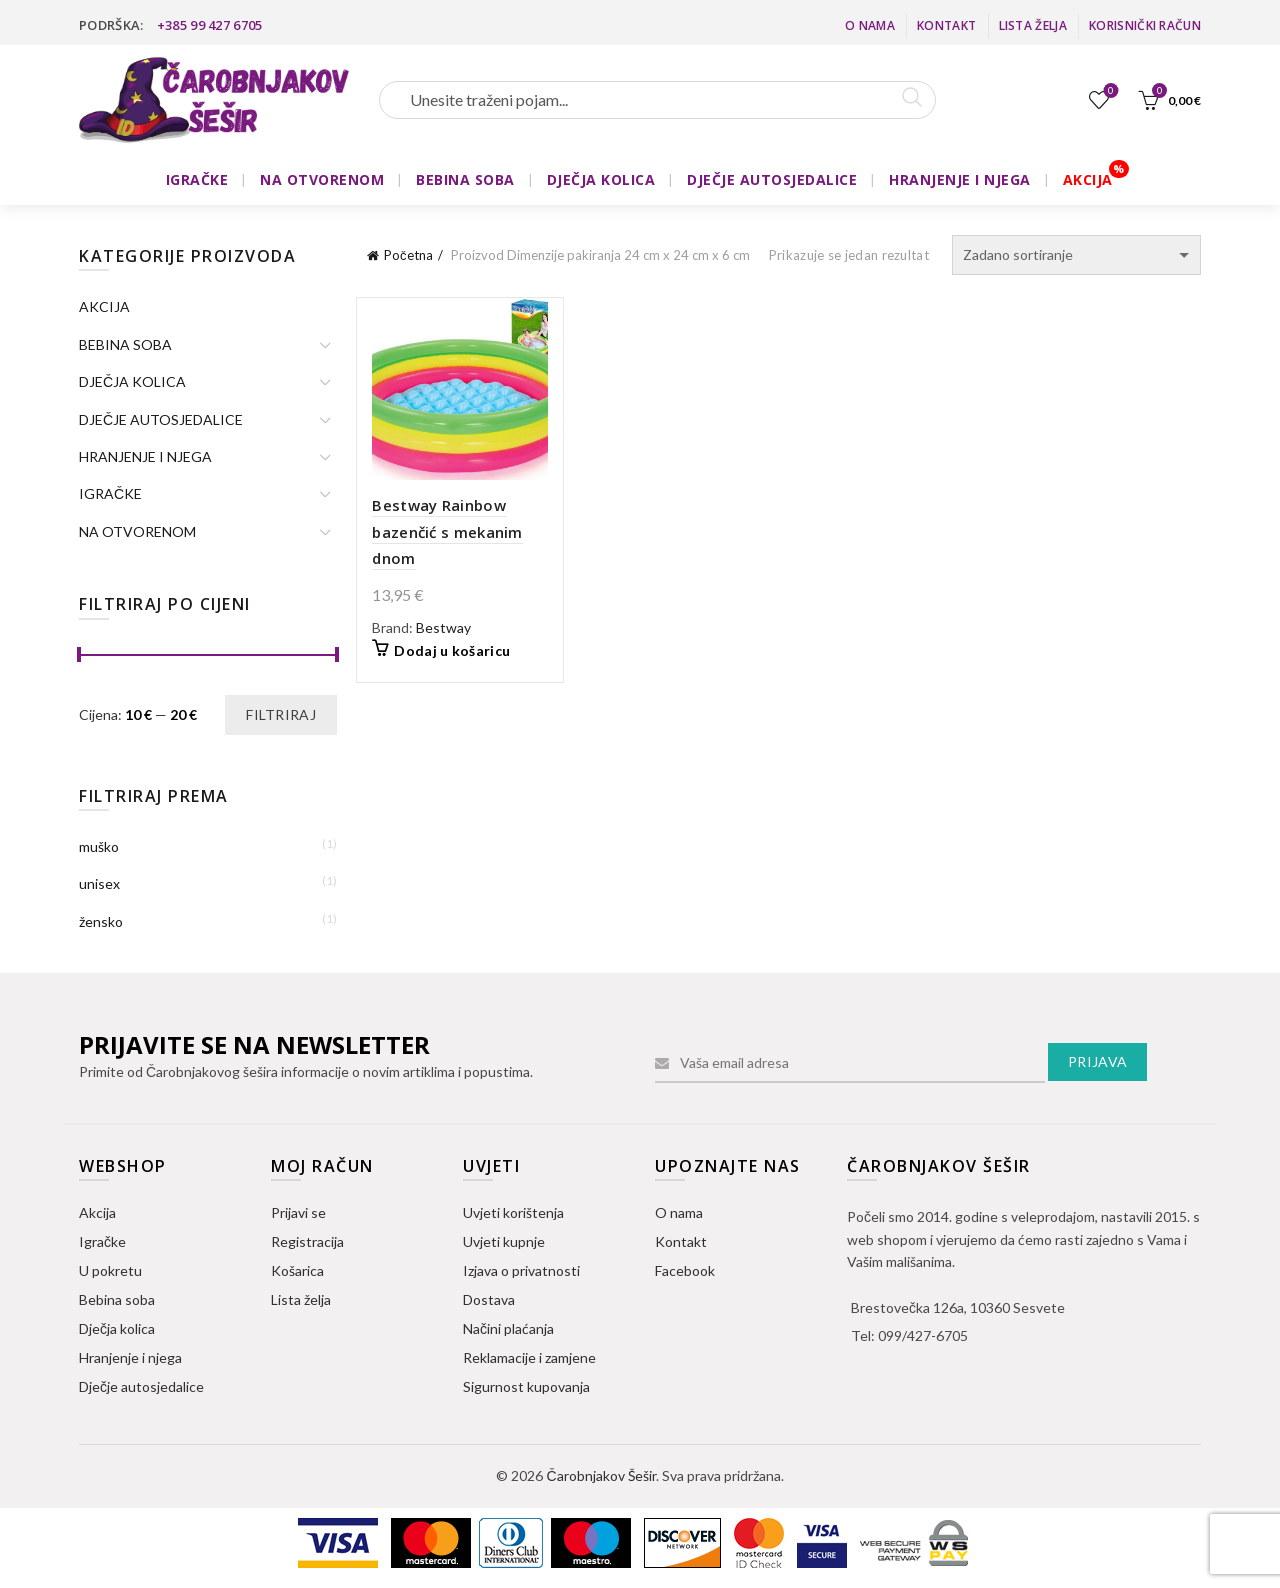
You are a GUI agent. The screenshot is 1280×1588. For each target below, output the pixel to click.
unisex (99, 883)
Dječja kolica (117, 1328)
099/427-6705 (923, 1335)
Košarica (297, 1270)
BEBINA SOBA (465, 179)
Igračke (102, 1241)
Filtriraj (281, 714)
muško (99, 846)
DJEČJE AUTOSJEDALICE (772, 179)
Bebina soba (117, 1299)
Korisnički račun (1145, 25)
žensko (101, 921)
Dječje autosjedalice (141, 1386)
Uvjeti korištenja (513, 1212)
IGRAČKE (197, 179)
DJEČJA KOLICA (601, 179)
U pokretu (110, 1270)
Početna (408, 255)
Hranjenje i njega (130, 1357)
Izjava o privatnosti (521, 1270)
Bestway (443, 627)
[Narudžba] (1076, 255)
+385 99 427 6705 (210, 25)
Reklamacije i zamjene (529, 1357)
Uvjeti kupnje (504, 1241)
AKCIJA (1088, 179)
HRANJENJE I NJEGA (960, 179)
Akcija (97, 1212)
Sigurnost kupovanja (526, 1386)
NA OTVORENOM (322, 179)
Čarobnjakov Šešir (600, 1475)
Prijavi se (298, 1212)
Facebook (685, 1270)
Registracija (307, 1241)
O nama (870, 25)
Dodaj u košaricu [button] (452, 650)
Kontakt (946, 25)
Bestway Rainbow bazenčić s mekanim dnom (447, 531)
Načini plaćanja (508, 1328)
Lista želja (1033, 25)
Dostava (489, 1299)
